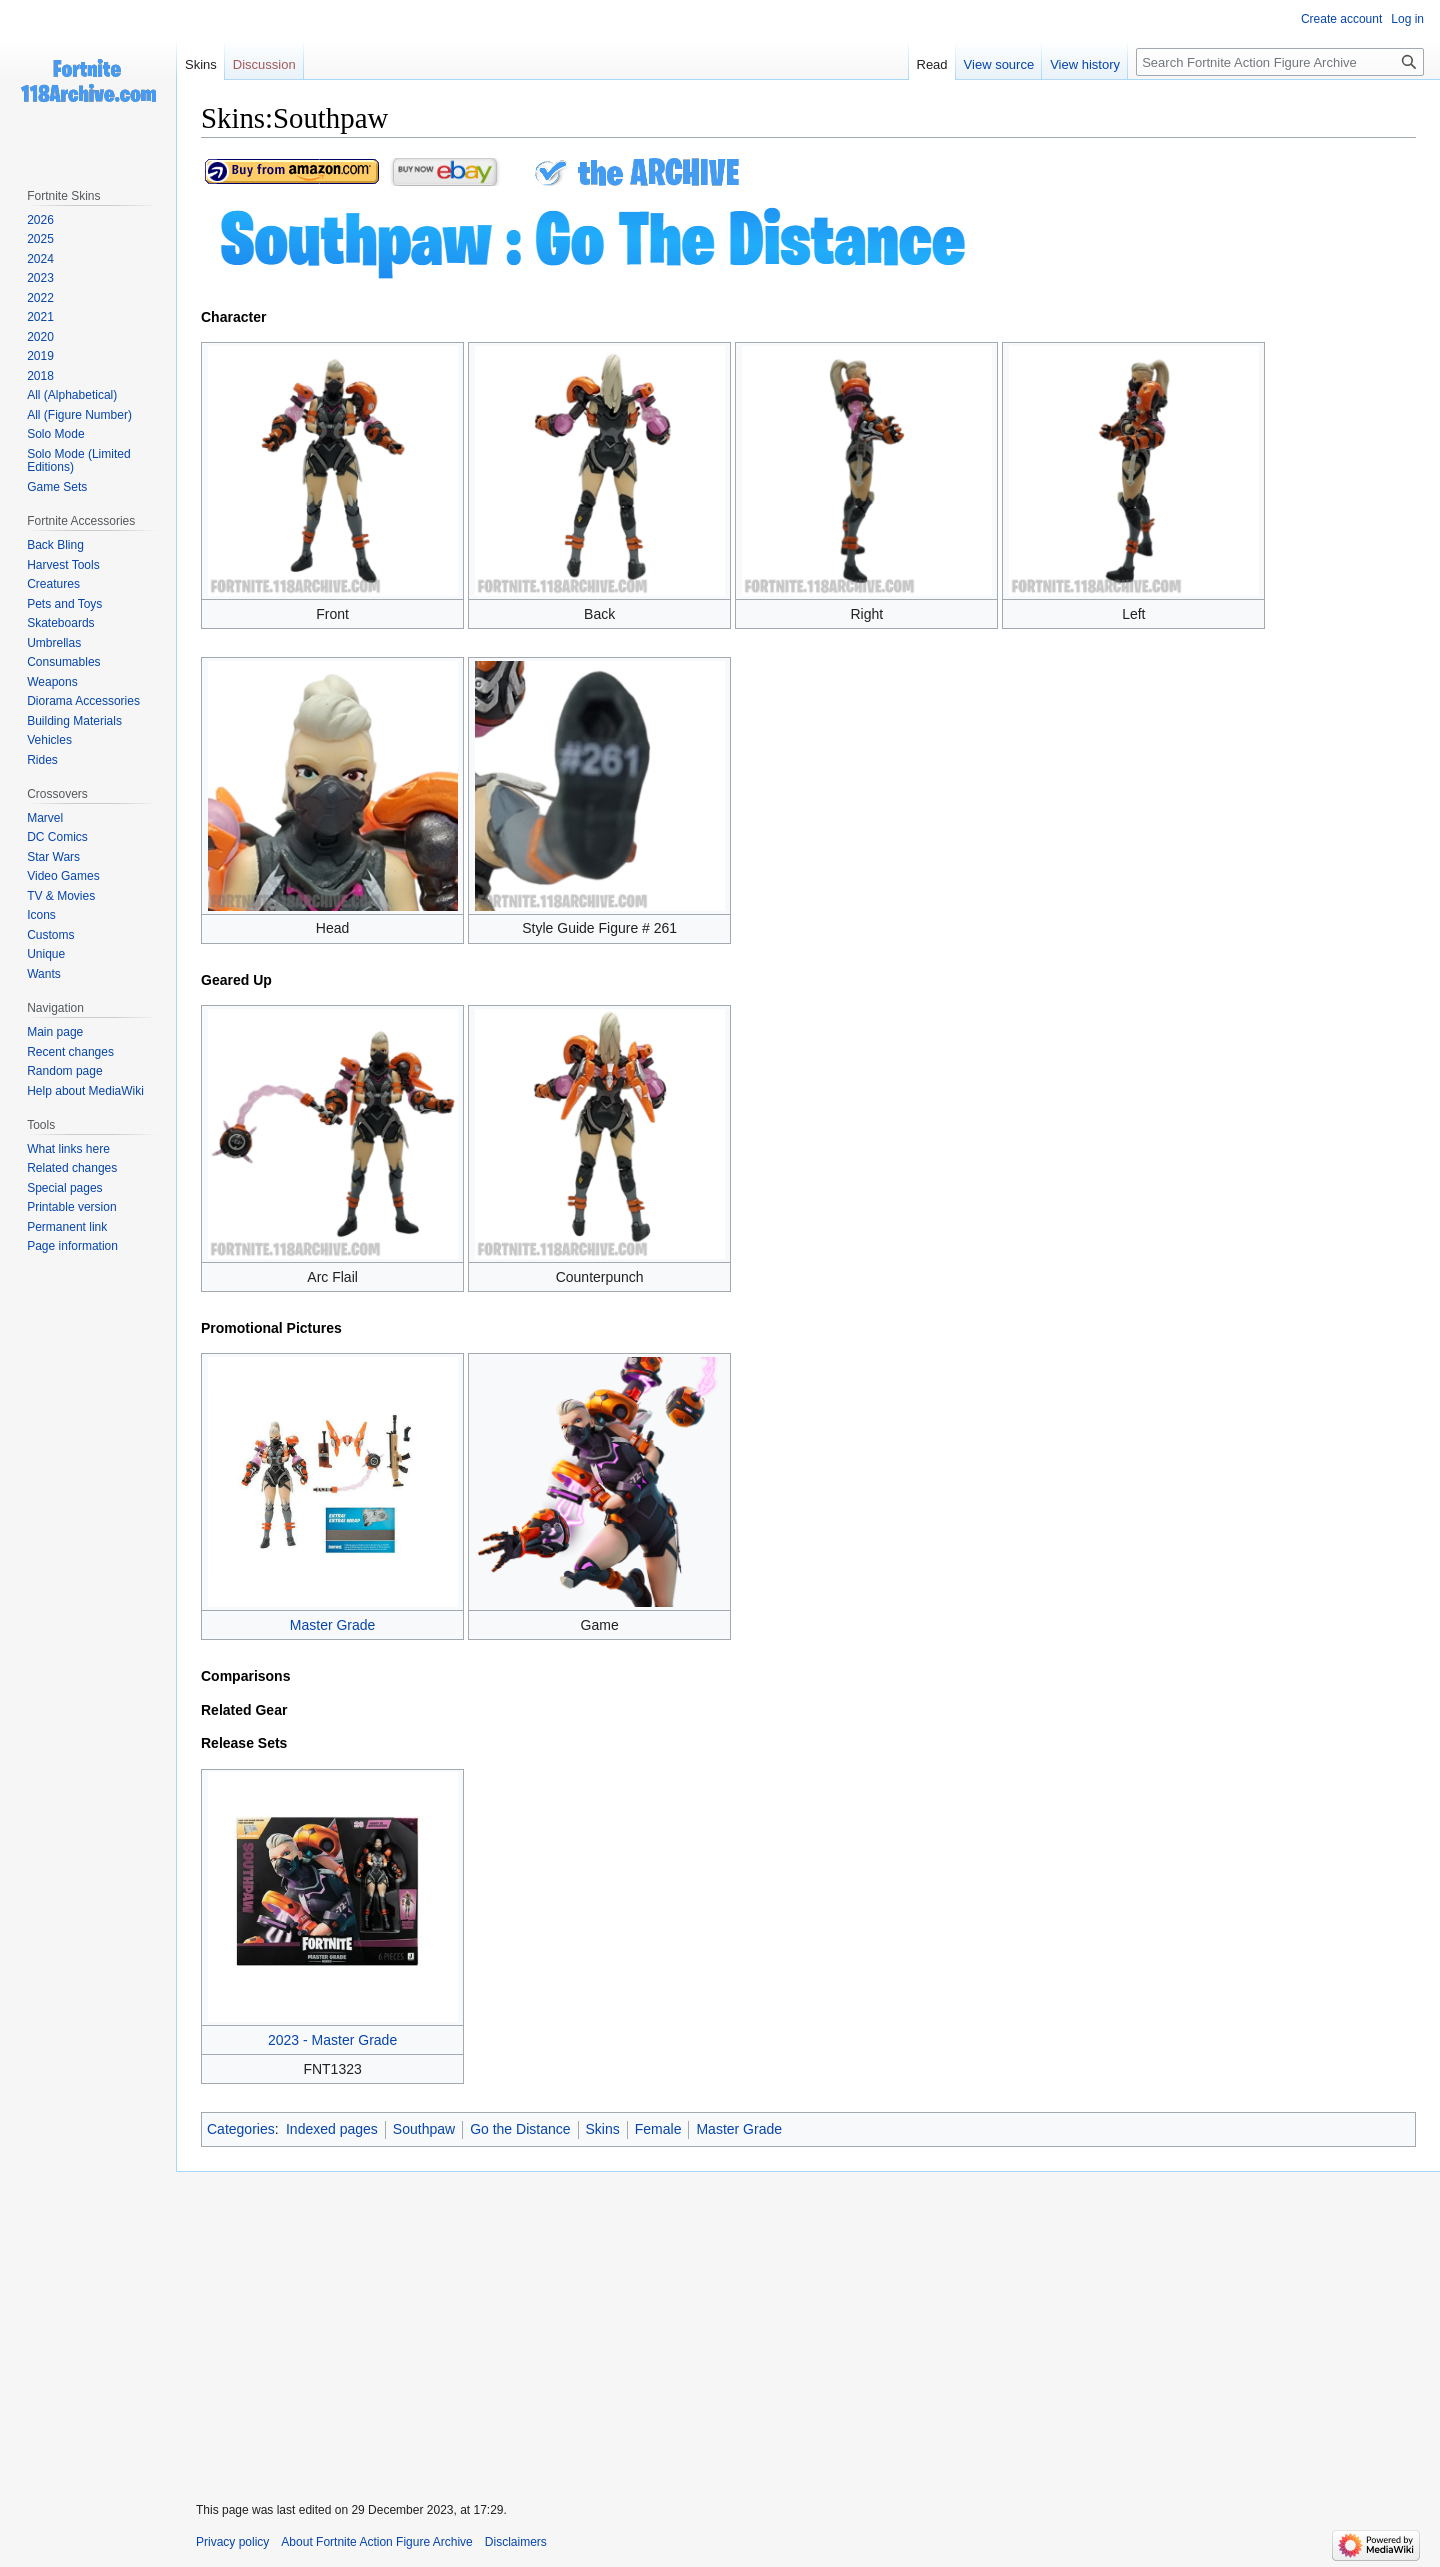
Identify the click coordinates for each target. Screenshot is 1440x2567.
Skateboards (60, 623)
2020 (40, 337)
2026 (40, 220)
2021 (40, 317)
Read (932, 64)
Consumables (63, 662)
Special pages (64, 1188)
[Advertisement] (808, 2324)
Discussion (264, 64)
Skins (603, 2129)
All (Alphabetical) (72, 395)
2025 (40, 239)
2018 (40, 376)
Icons (41, 915)
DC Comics (57, 837)
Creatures (53, 584)
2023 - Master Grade (332, 2040)
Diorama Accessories (83, 701)
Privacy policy (232, 2542)
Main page (55, 1032)
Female (658, 2129)
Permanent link (67, 1227)
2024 (40, 259)
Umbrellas (54, 643)
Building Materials (74, 721)
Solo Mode (55, 434)
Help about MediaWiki (85, 1091)
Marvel (45, 818)
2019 (40, 356)
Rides (42, 760)
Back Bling (55, 545)
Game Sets (57, 487)
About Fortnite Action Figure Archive (376, 2542)
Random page (64, 1071)
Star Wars (53, 857)
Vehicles (49, 740)
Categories (241, 2129)
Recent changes (70, 1052)
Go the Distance (520, 2129)
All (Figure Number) (79, 415)
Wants (44, 974)
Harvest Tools (63, 565)
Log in (1407, 19)
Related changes (72, 1168)
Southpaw (424, 2129)
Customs (50, 935)
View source (999, 64)
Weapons (52, 682)
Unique (46, 954)
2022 (40, 298)
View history (1085, 64)
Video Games (63, 876)
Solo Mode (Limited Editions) (78, 461)
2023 (40, 278)
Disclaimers (516, 2542)
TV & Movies (61, 896)
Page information (72, 1246)
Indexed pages (332, 2129)
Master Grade (333, 1625)
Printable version (71, 1207)
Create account (1341, 19)
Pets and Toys (64, 604)
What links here (68, 1149)
